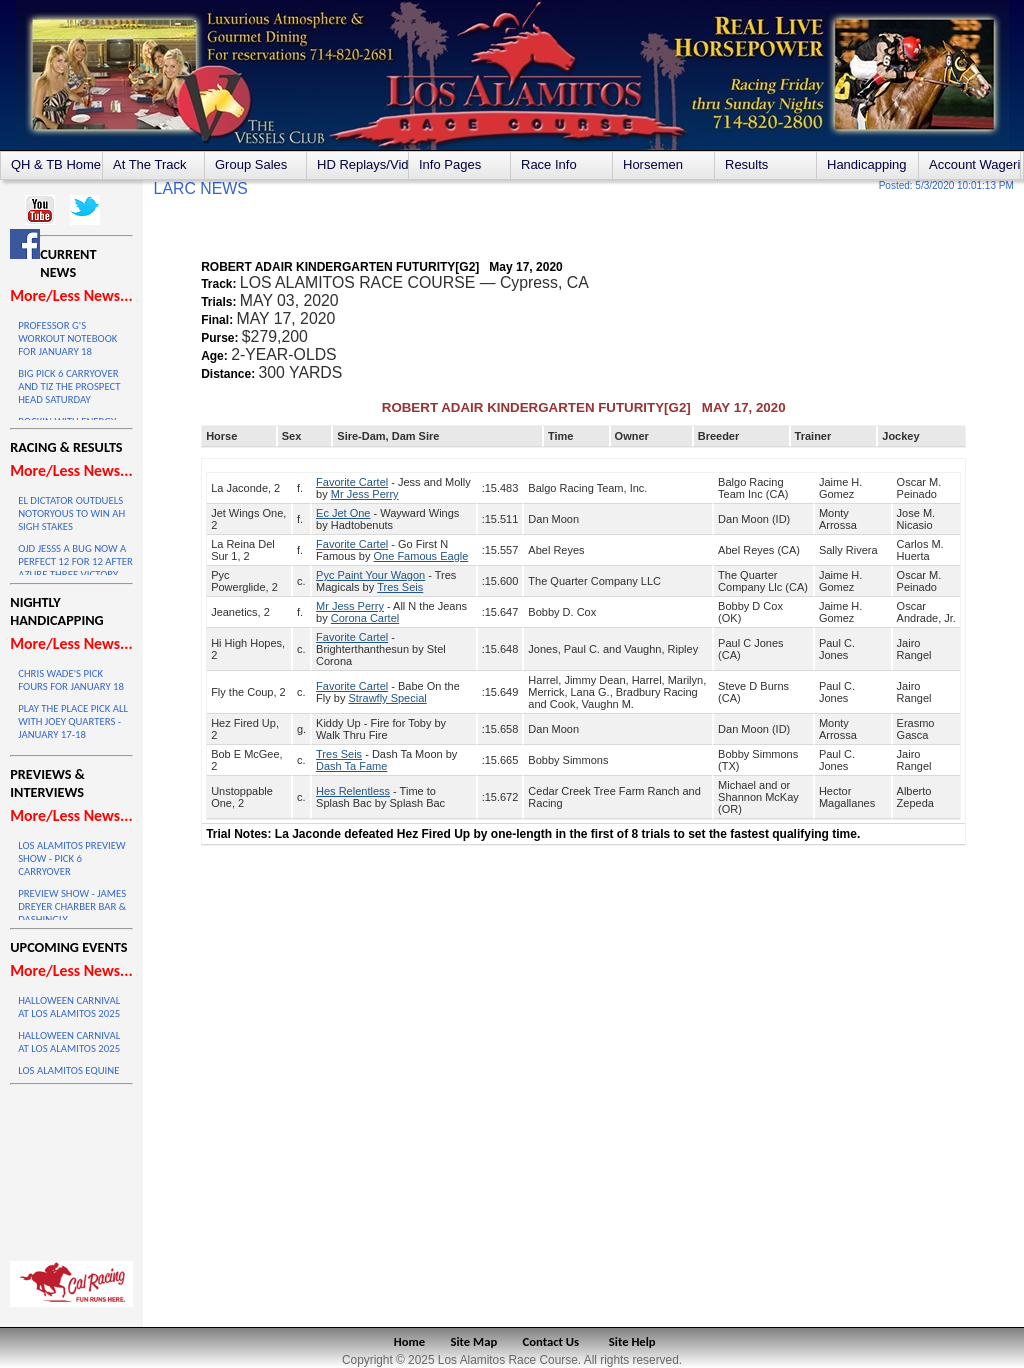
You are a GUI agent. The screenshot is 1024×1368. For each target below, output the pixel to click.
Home (409, 1341)
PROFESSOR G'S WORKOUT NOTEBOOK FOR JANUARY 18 (67, 338)
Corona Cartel (365, 618)
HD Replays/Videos (362, 164)
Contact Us (551, 1341)
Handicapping (867, 164)
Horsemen (653, 164)
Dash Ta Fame (351, 766)
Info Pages (450, 164)
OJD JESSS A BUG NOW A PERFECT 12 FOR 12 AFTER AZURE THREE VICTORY (75, 561)
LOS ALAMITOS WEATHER (71, 1168)
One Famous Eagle (421, 556)
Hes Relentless (353, 791)
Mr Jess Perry (365, 494)
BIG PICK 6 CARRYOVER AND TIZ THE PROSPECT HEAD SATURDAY (69, 386)
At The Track (149, 164)
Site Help (632, 1341)
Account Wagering (974, 164)
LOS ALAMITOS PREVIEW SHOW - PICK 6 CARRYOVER (71, 858)
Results (746, 164)
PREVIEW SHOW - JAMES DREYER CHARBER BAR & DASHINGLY (72, 906)
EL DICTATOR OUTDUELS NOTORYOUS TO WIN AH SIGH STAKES (71, 513)
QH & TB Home (56, 164)
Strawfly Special (387, 698)
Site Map (474, 1341)
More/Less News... (71, 295)
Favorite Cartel (352, 482)
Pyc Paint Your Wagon (370, 575)
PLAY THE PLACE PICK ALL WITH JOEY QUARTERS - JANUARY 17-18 (73, 721)
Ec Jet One (343, 513)
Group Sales (251, 164)
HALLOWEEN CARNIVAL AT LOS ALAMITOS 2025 (69, 1007)
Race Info (549, 164)
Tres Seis (400, 587)
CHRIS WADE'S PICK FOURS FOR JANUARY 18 (71, 680)
